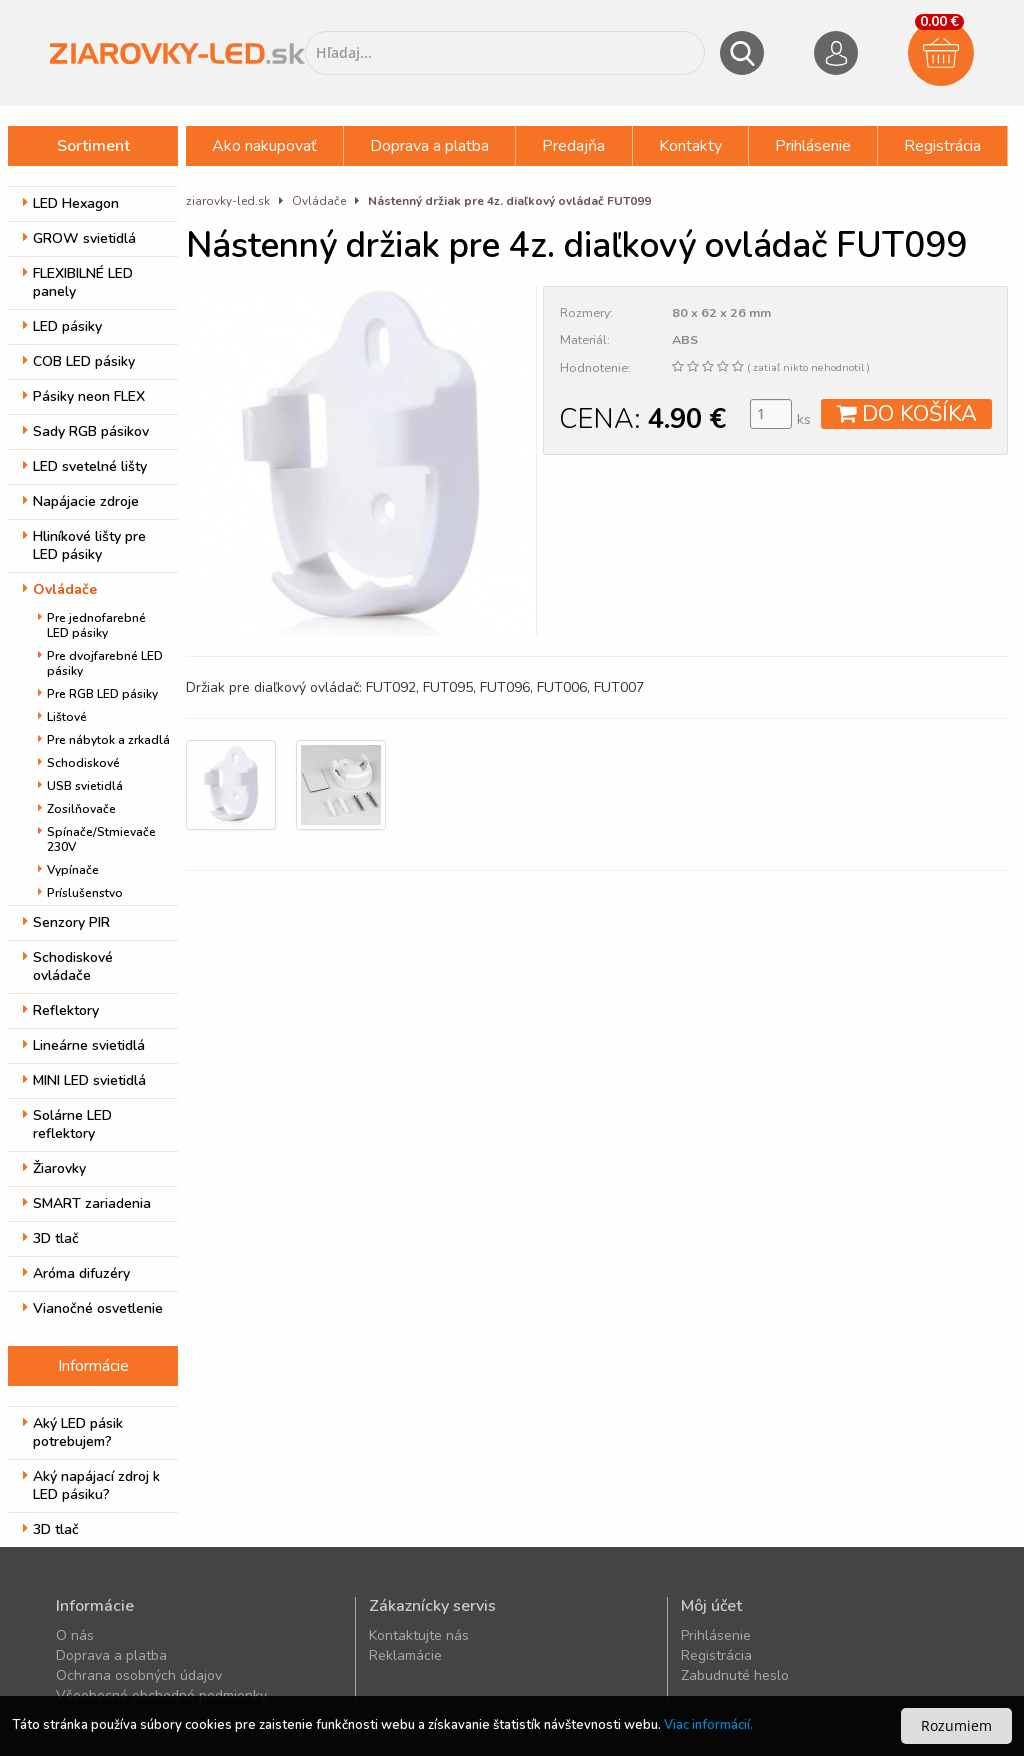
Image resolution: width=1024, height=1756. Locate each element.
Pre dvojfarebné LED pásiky (100, 663)
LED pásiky (62, 326)
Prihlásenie (813, 146)
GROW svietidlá (79, 238)
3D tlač (51, 1238)
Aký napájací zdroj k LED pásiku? (91, 1485)
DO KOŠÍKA (906, 414)
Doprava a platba (429, 146)
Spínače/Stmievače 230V (97, 839)
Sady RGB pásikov (86, 431)
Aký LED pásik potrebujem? (73, 1432)
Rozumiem (956, 1725)
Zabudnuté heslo (735, 1675)
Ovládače (60, 589)
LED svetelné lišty (85, 466)
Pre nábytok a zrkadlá (104, 740)
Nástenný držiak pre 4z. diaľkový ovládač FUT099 (509, 201)
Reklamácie (405, 1655)
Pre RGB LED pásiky (98, 694)
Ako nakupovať (264, 146)
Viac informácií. (708, 1725)
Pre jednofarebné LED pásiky (92, 625)
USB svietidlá (80, 786)
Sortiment (93, 146)
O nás (75, 1635)
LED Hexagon (71, 203)
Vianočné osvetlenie (93, 1308)
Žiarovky (54, 1168)
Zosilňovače (77, 809)
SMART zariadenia (87, 1203)
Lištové (62, 717)
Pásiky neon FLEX (84, 396)
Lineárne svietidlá (84, 1045)
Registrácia (942, 146)
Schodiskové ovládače (68, 966)
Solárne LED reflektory (67, 1124)
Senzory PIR (66, 922)
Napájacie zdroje (81, 501)
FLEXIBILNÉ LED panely (78, 282)
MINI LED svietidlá (84, 1080)
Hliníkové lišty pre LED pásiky (84, 545)
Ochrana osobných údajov (139, 1675)
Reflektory (61, 1010)
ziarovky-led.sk (228, 201)
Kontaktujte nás (419, 1635)
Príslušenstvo (80, 893)
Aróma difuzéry (76, 1273)
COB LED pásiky (79, 361)
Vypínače (68, 870)
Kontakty (690, 146)
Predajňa (573, 146)
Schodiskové (79, 763)
